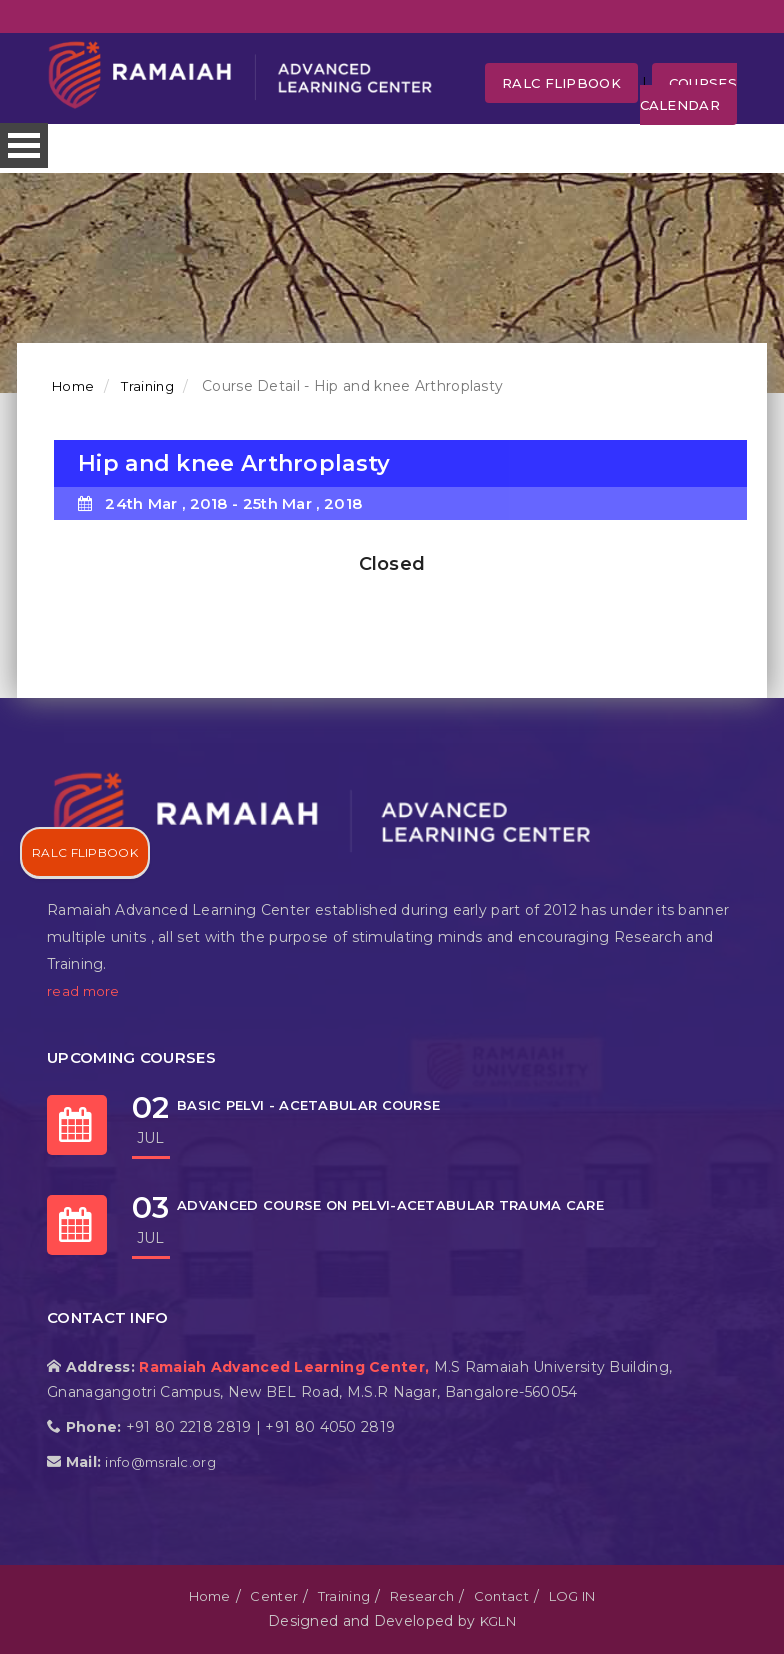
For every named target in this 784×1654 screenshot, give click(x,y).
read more (83, 991)
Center (274, 1596)
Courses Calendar (688, 94)
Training (146, 386)
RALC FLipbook (561, 83)
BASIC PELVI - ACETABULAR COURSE (308, 1105)
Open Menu (24, 145)
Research (422, 1596)
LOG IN (572, 1596)
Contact (501, 1596)
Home (73, 386)
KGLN (498, 1621)
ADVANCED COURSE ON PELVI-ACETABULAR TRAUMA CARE (390, 1205)
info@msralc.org (160, 1462)
